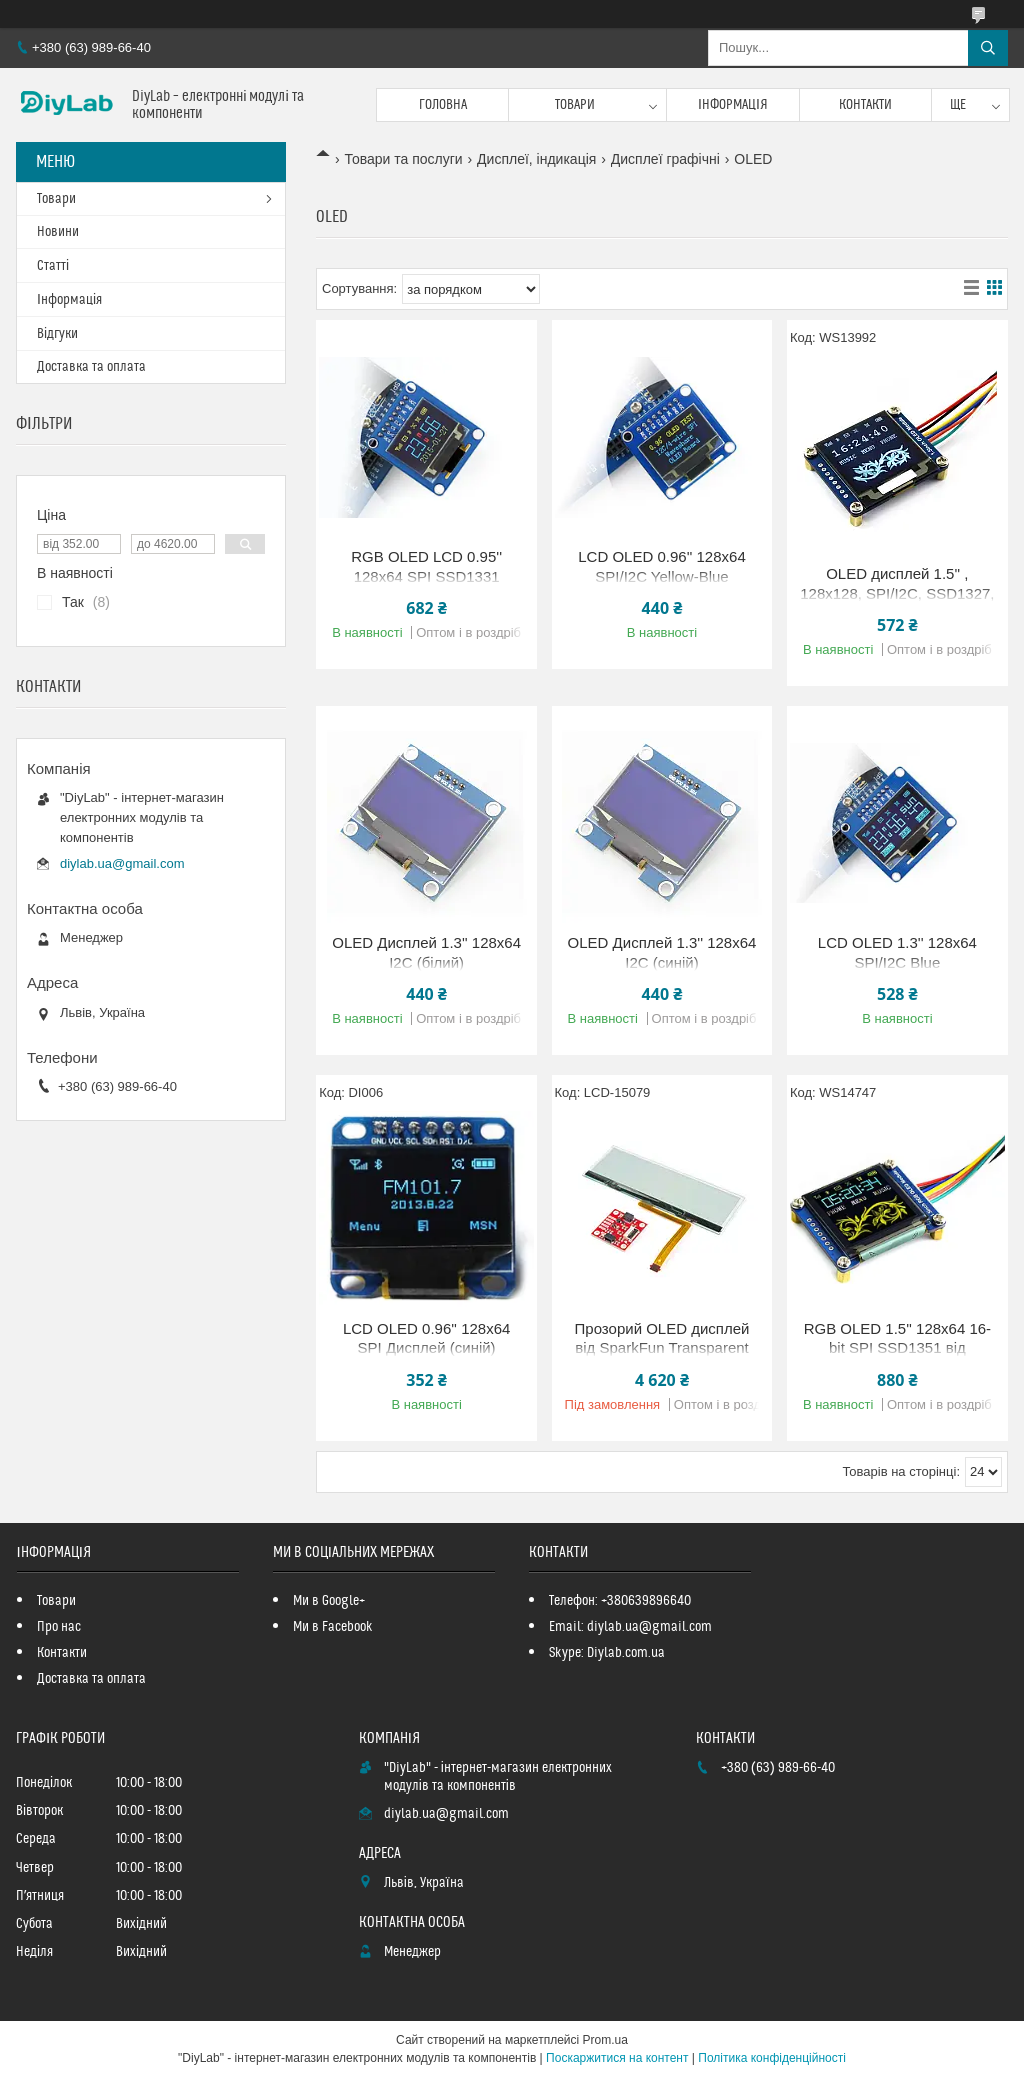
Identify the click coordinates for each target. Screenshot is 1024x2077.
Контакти (865, 105)
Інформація (733, 105)
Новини (58, 232)
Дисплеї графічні (665, 159)
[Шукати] (988, 48)
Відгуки (57, 334)
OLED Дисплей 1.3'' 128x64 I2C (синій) (662, 952)
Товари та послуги (403, 159)
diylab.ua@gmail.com (122, 863)
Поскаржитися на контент (617, 2058)
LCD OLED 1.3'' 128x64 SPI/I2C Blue (897, 952)
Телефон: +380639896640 (620, 1601)
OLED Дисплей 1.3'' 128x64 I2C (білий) (426, 952)
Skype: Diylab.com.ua (607, 1653)
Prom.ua (605, 2040)
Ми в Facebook (333, 1627)
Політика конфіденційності (772, 2058)
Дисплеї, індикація (536, 159)
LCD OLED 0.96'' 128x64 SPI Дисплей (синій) (427, 1338)
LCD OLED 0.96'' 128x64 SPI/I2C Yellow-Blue (662, 566)
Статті (53, 266)
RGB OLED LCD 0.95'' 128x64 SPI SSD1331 (426, 566)
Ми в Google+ (329, 1601)
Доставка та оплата (91, 367)
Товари (575, 105)
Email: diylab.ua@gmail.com (630, 1627)
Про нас (59, 1627)
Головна (443, 105)
